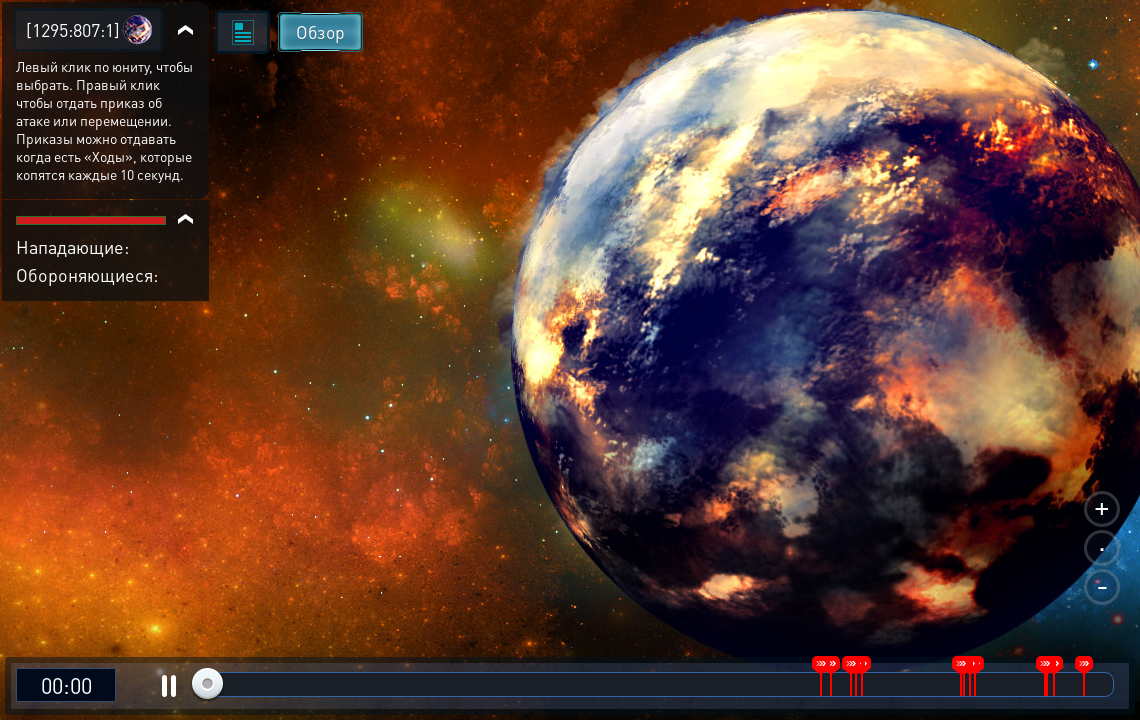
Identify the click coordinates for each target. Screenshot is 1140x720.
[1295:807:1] (73, 29)
